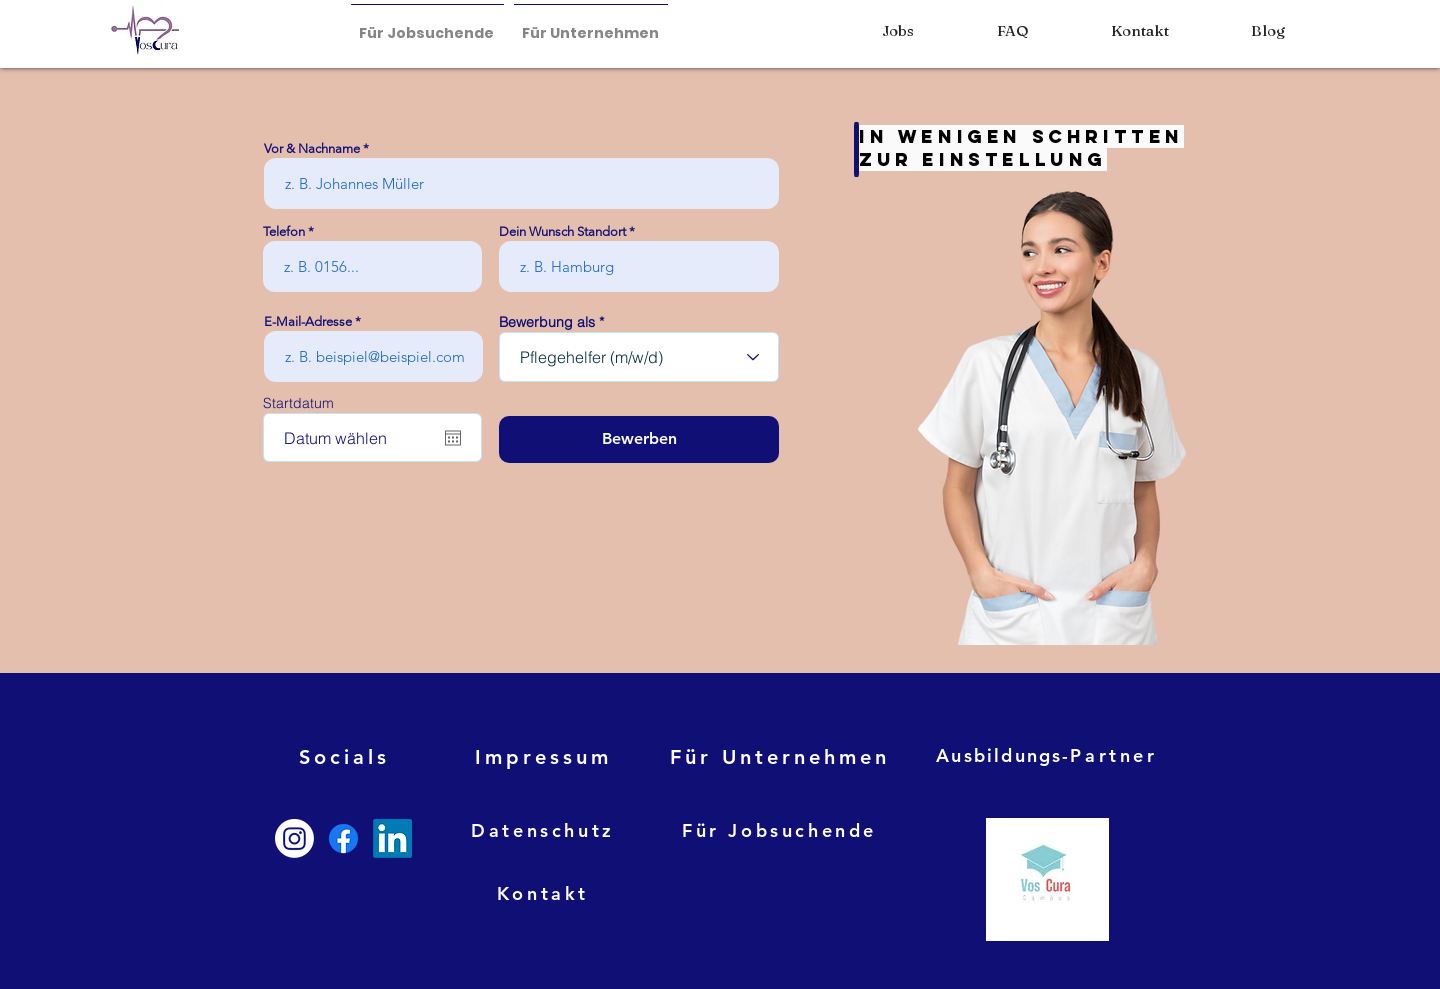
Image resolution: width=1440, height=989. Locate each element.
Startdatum (298, 403)
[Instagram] (294, 838)
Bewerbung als (547, 322)
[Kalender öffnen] (453, 438)
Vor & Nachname (312, 148)
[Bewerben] (639, 439)
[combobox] (639, 357)
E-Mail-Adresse (308, 321)
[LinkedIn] (392, 838)
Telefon (284, 231)
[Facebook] (343, 838)
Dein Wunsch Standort (562, 231)
